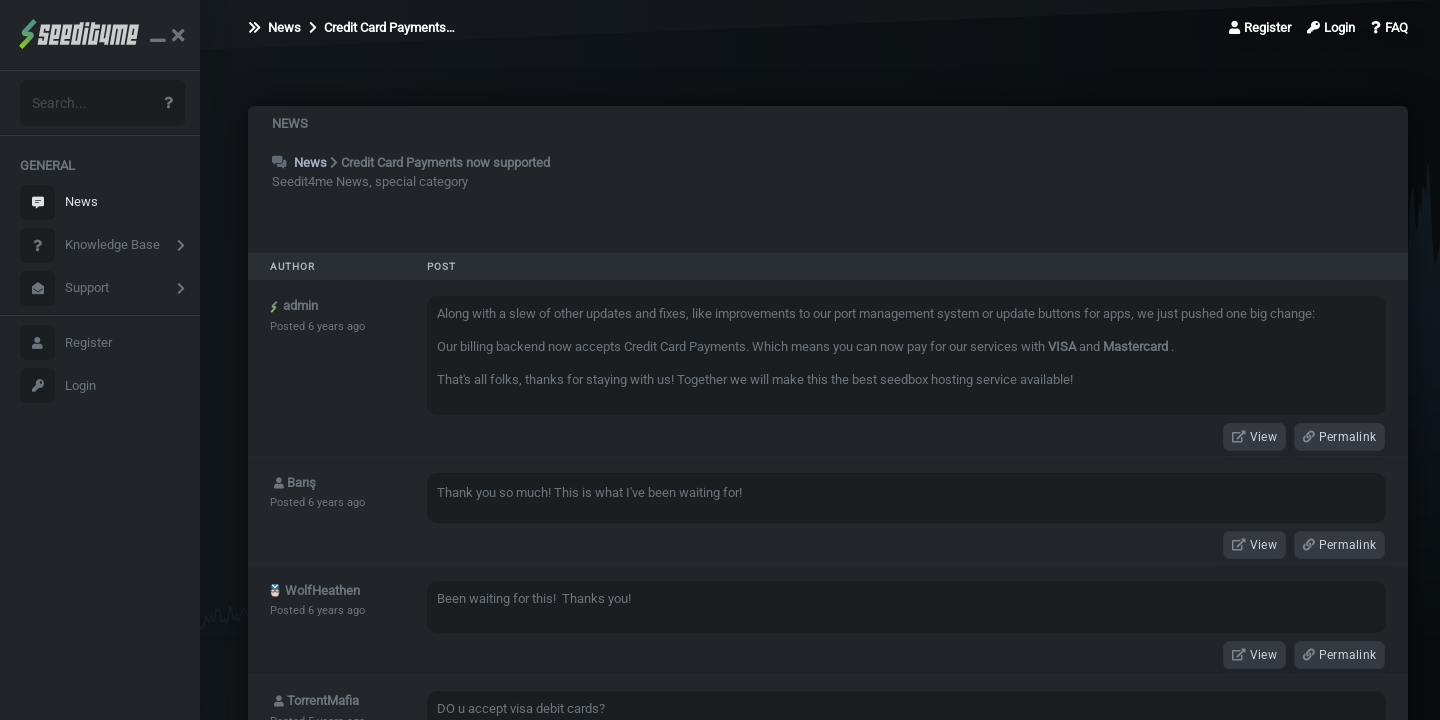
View (1254, 437)
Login (58, 385)
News (59, 202)
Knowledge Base (90, 245)
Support (64, 288)
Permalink (1339, 437)
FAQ (1389, 27)
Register (66, 342)
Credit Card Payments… (382, 27)
